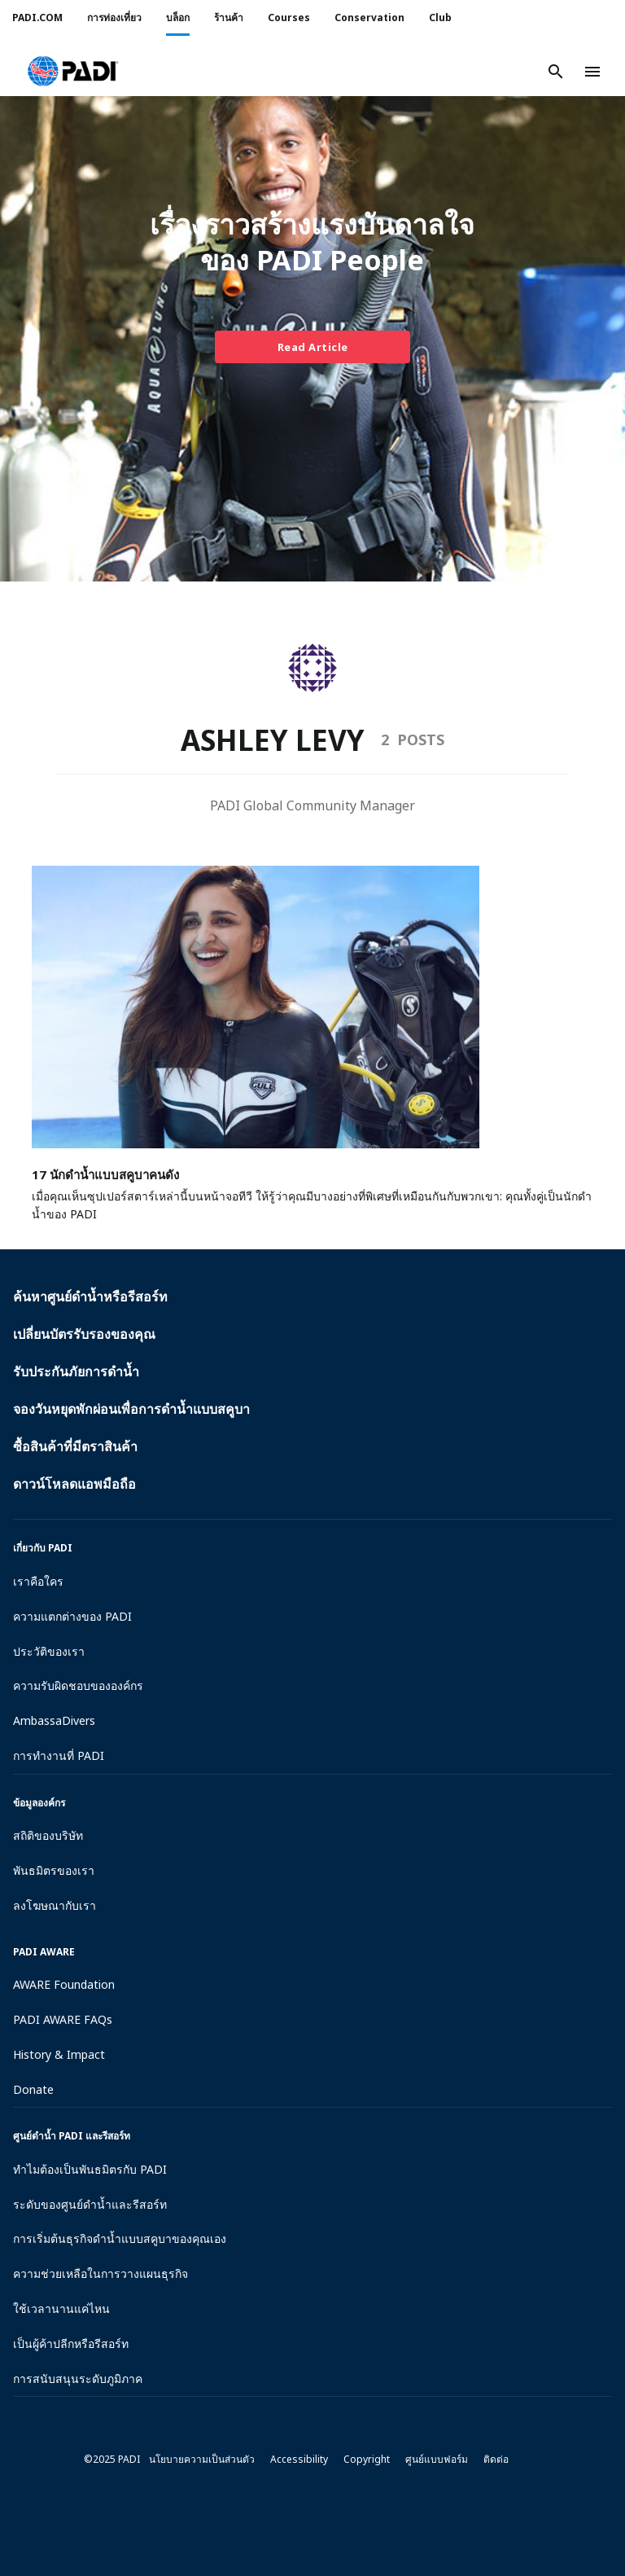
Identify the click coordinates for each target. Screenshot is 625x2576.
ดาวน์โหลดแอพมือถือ (74, 1484)
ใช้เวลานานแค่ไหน (61, 2308)
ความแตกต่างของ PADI (72, 1616)
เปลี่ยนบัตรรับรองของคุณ (84, 1334)
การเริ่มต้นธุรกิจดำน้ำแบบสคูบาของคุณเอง (119, 2238)
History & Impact (59, 2054)
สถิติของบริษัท (48, 1835)
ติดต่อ (496, 2459)
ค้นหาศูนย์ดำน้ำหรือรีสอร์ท (90, 1297)
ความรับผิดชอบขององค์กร (78, 1685)
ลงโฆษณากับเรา (54, 1905)
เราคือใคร (38, 1581)
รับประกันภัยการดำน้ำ (76, 1371)
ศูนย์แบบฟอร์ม (436, 2459)
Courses (289, 17)
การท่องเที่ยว (114, 17)
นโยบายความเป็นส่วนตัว (202, 2459)
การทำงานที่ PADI (58, 1755)
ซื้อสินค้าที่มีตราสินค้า (75, 1446)
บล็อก (178, 17)
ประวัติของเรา (49, 1651)
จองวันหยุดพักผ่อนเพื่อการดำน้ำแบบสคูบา (131, 1409)
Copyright (366, 2459)
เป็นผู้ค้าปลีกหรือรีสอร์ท (71, 2343)
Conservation (369, 17)
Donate (33, 2089)
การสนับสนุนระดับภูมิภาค (77, 2378)
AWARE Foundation (64, 1984)
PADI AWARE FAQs (62, 2019)
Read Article (313, 347)
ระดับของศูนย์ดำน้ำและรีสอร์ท (90, 2204)
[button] (73, 72)
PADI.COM (37, 17)
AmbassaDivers (54, 1720)
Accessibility (299, 2459)
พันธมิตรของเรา (53, 1870)
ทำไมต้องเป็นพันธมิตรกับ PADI (90, 2169)
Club (440, 17)
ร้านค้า (228, 17)
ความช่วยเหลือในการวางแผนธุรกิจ (100, 2273)
